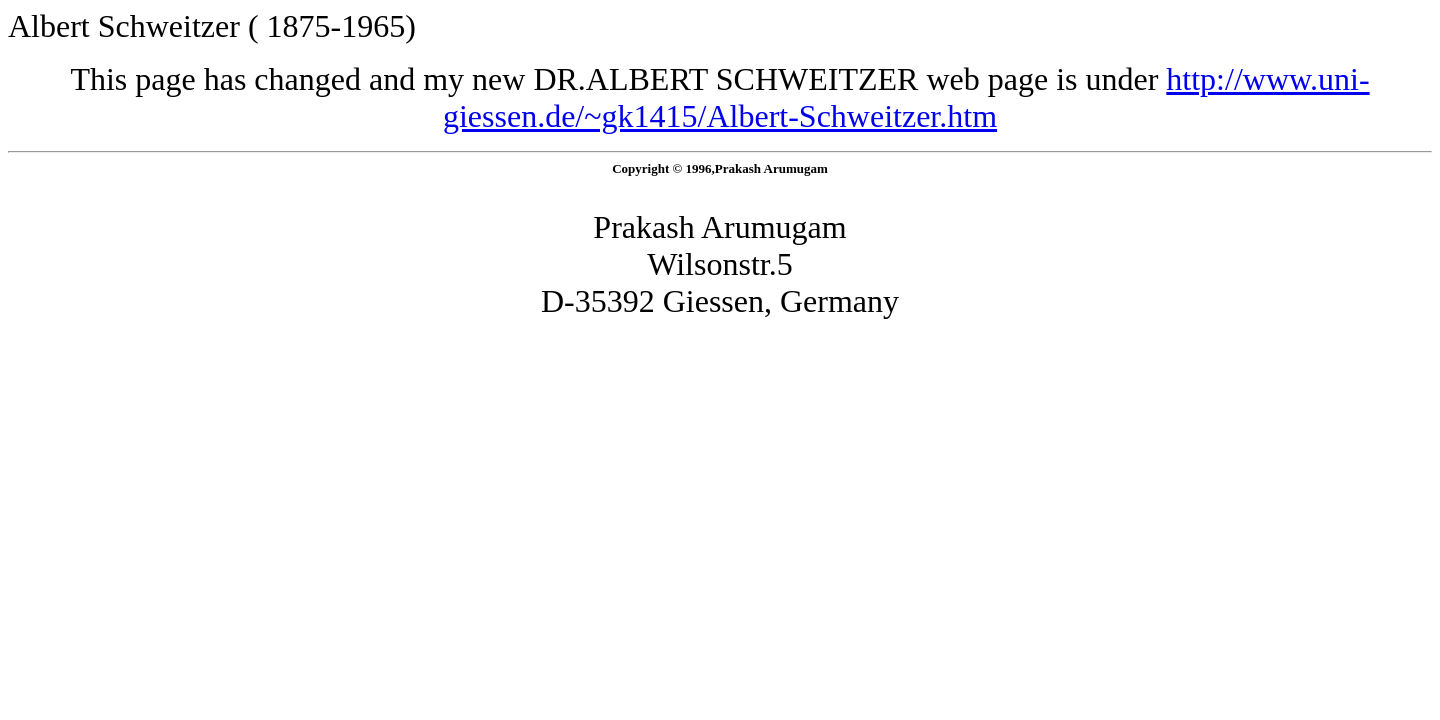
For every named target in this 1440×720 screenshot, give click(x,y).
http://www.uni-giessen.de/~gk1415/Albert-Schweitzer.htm (906, 97)
